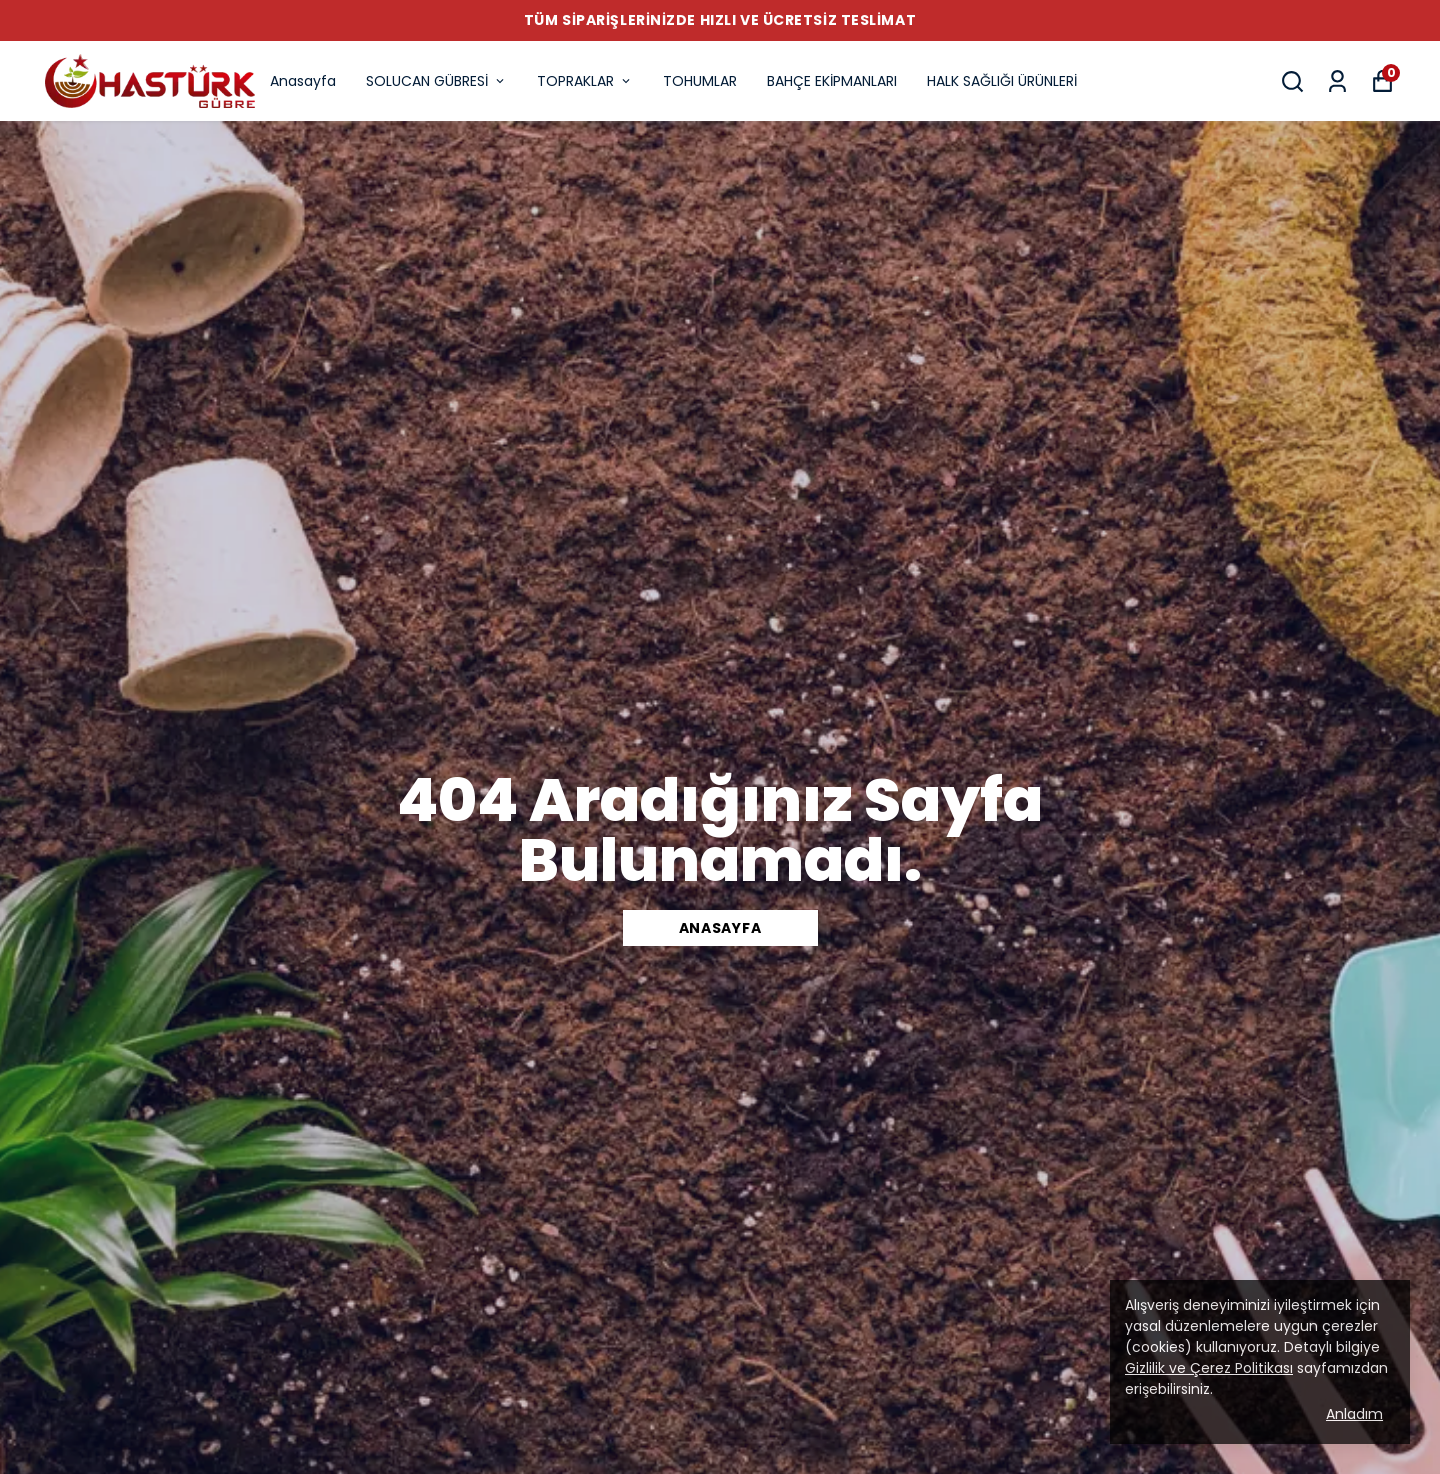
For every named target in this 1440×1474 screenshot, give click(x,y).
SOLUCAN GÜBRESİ (436, 81)
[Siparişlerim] (1337, 81)
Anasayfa (303, 81)
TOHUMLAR (700, 81)
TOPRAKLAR (585, 81)
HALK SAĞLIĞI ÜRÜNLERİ (1002, 81)
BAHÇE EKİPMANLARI (832, 81)
